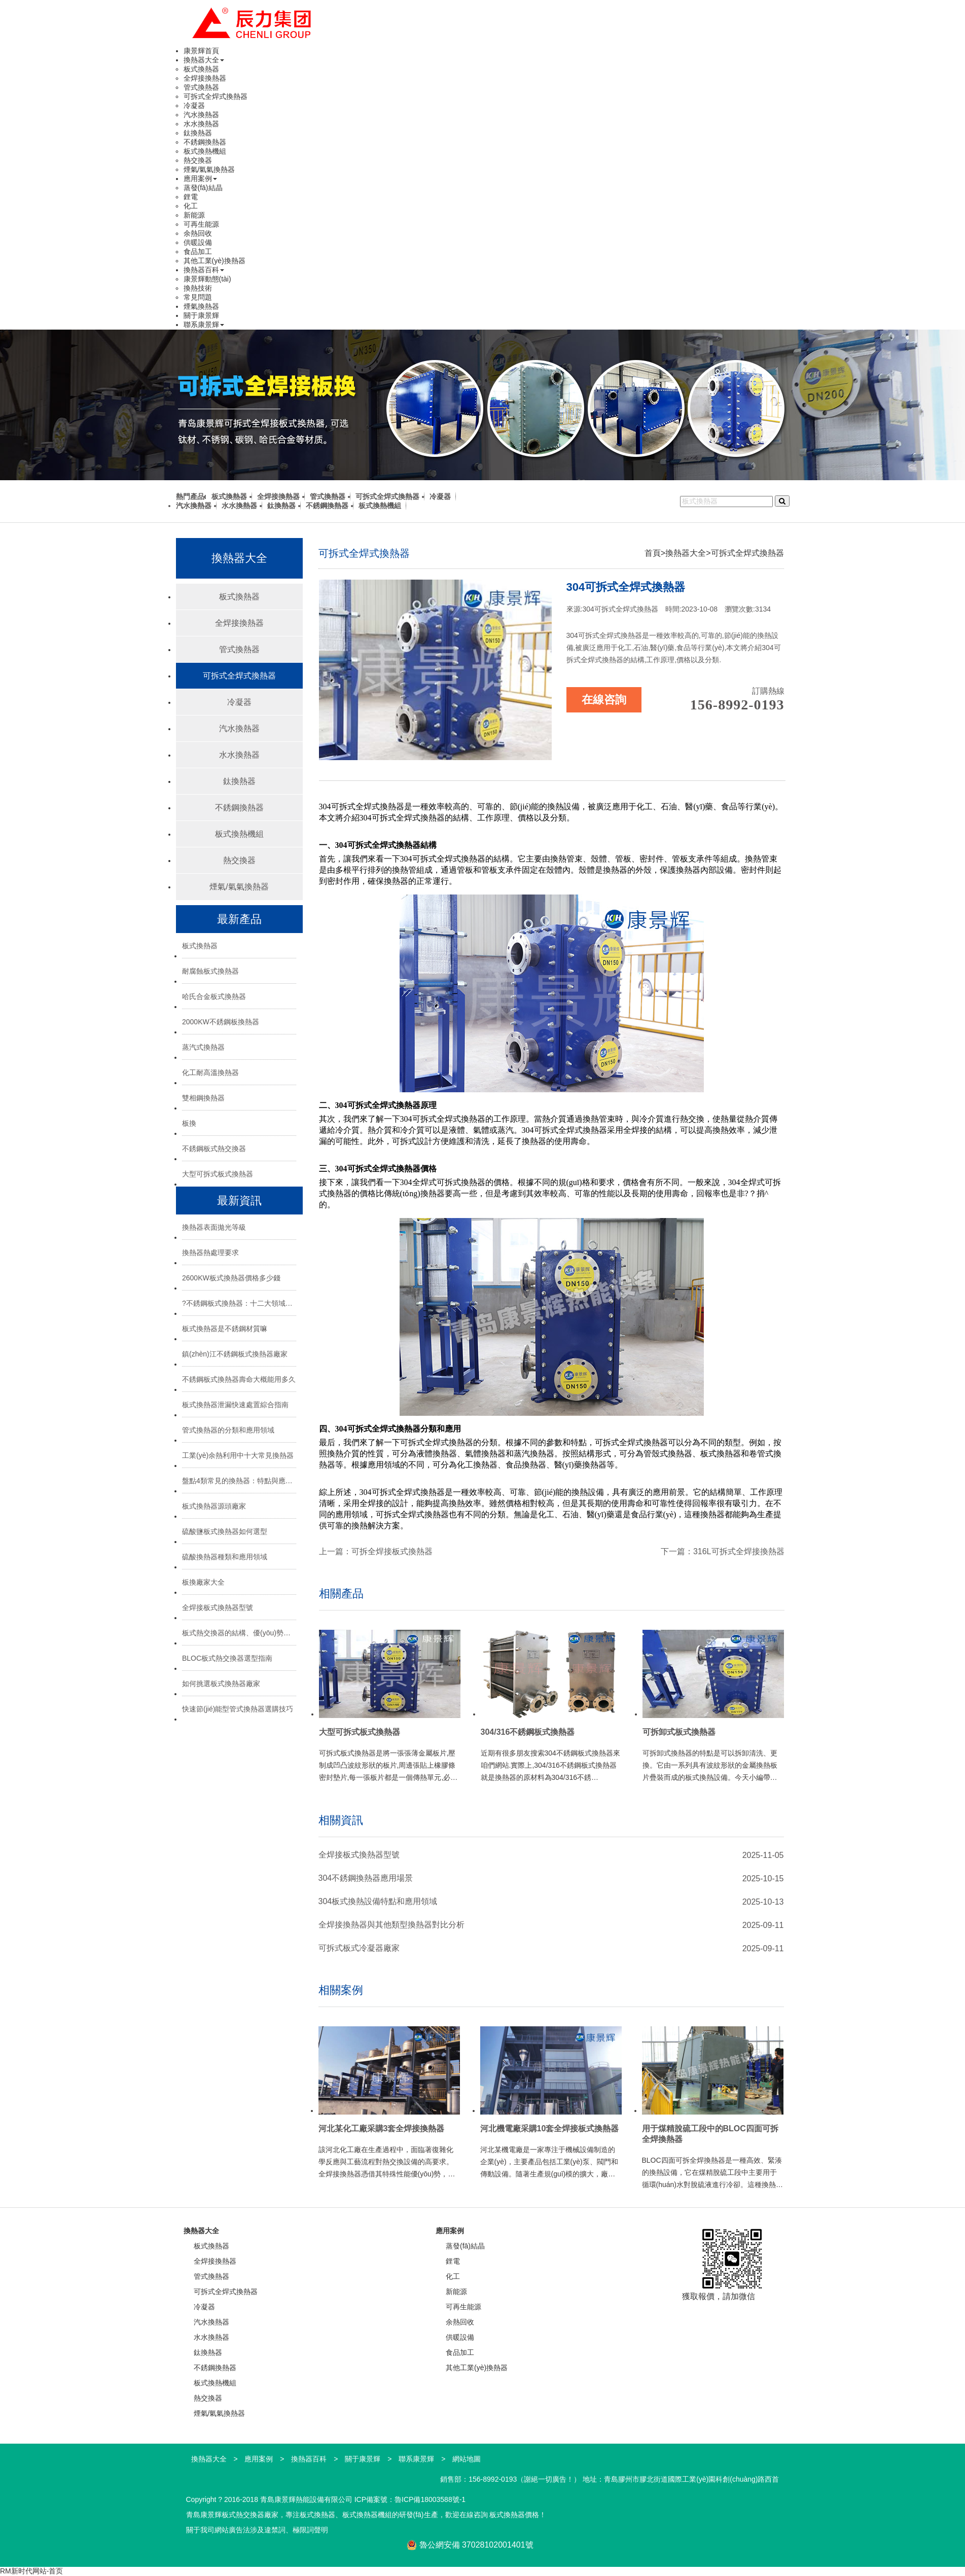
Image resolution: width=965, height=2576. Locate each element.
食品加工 (198, 251)
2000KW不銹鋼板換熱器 (220, 1022)
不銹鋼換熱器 (205, 142)
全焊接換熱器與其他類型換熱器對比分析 (391, 1924)
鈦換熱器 (198, 133)
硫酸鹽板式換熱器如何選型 (224, 1531)
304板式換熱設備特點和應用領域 (378, 1901)
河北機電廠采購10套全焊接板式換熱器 (549, 2128)
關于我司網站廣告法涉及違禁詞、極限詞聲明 (257, 2530)
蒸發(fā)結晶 (203, 188)
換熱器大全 (204, 60)
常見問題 (198, 297)
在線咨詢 (604, 699)
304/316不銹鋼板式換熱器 (528, 1732)
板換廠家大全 (203, 1582)
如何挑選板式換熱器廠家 (221, 1683)
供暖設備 (198, 242)
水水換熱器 (201, 124)
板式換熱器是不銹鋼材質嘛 (224, 1329)
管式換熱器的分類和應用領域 (228, 1430)
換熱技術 (198, 288)
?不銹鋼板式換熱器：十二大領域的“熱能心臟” (239, 1303)
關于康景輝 (201, 315)
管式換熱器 (201, 87)
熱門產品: (191, 496)
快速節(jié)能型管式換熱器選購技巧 (237, 1709)
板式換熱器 (201, 69)
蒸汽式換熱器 (203, 1047)
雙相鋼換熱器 (203, 1098)
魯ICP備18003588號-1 (430, 2499)
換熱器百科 (204, 270)
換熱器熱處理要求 (210, 1252)
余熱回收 (198, 233)
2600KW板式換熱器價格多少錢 (231, 1278)
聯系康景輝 (204, 324)
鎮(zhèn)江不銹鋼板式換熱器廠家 (235, 1354)
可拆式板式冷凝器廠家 (359, 1948)
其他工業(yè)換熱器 (214, 261)
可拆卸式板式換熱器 (679, 1732)
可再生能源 (201, 224)
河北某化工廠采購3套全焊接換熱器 (381, 2128)
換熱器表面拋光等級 (214, 1227)
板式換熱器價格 (514, 2515)
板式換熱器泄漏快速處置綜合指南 (235, 1405)
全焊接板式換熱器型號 (217, 1607)
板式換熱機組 (205, 151)
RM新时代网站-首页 (31, 2571)
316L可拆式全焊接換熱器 (738, 1551)
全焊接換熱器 (205, 78)
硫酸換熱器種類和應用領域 (224, 1557)
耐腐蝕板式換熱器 (210, 971)
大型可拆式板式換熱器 (217, 1174)
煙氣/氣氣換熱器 (209, 169)
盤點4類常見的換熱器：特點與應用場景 (239, 1481)
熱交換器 (198, 160)
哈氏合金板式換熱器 (214, 996)
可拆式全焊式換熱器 (215, 96)
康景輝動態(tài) (207, 279)
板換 (189, 1123)
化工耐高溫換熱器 (210, 1072)
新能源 (194, 215)
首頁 (653, 553)
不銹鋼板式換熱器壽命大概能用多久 (239, 1379)
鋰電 (191, 197)
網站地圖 (466, 2459)
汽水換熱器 (201, 115)
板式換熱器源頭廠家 (214, 1506)
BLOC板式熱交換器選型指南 (227, 1658)
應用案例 (200, 178)
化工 (191, 206)
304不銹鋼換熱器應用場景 (365, 1878)
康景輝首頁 (201, 51)
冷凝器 (194, 105)
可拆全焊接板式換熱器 (392, 1551)
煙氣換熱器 (201, 306)
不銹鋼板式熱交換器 (214, 1148)
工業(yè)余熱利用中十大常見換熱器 (238, 1455)
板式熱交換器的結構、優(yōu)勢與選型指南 (239, 1633)
